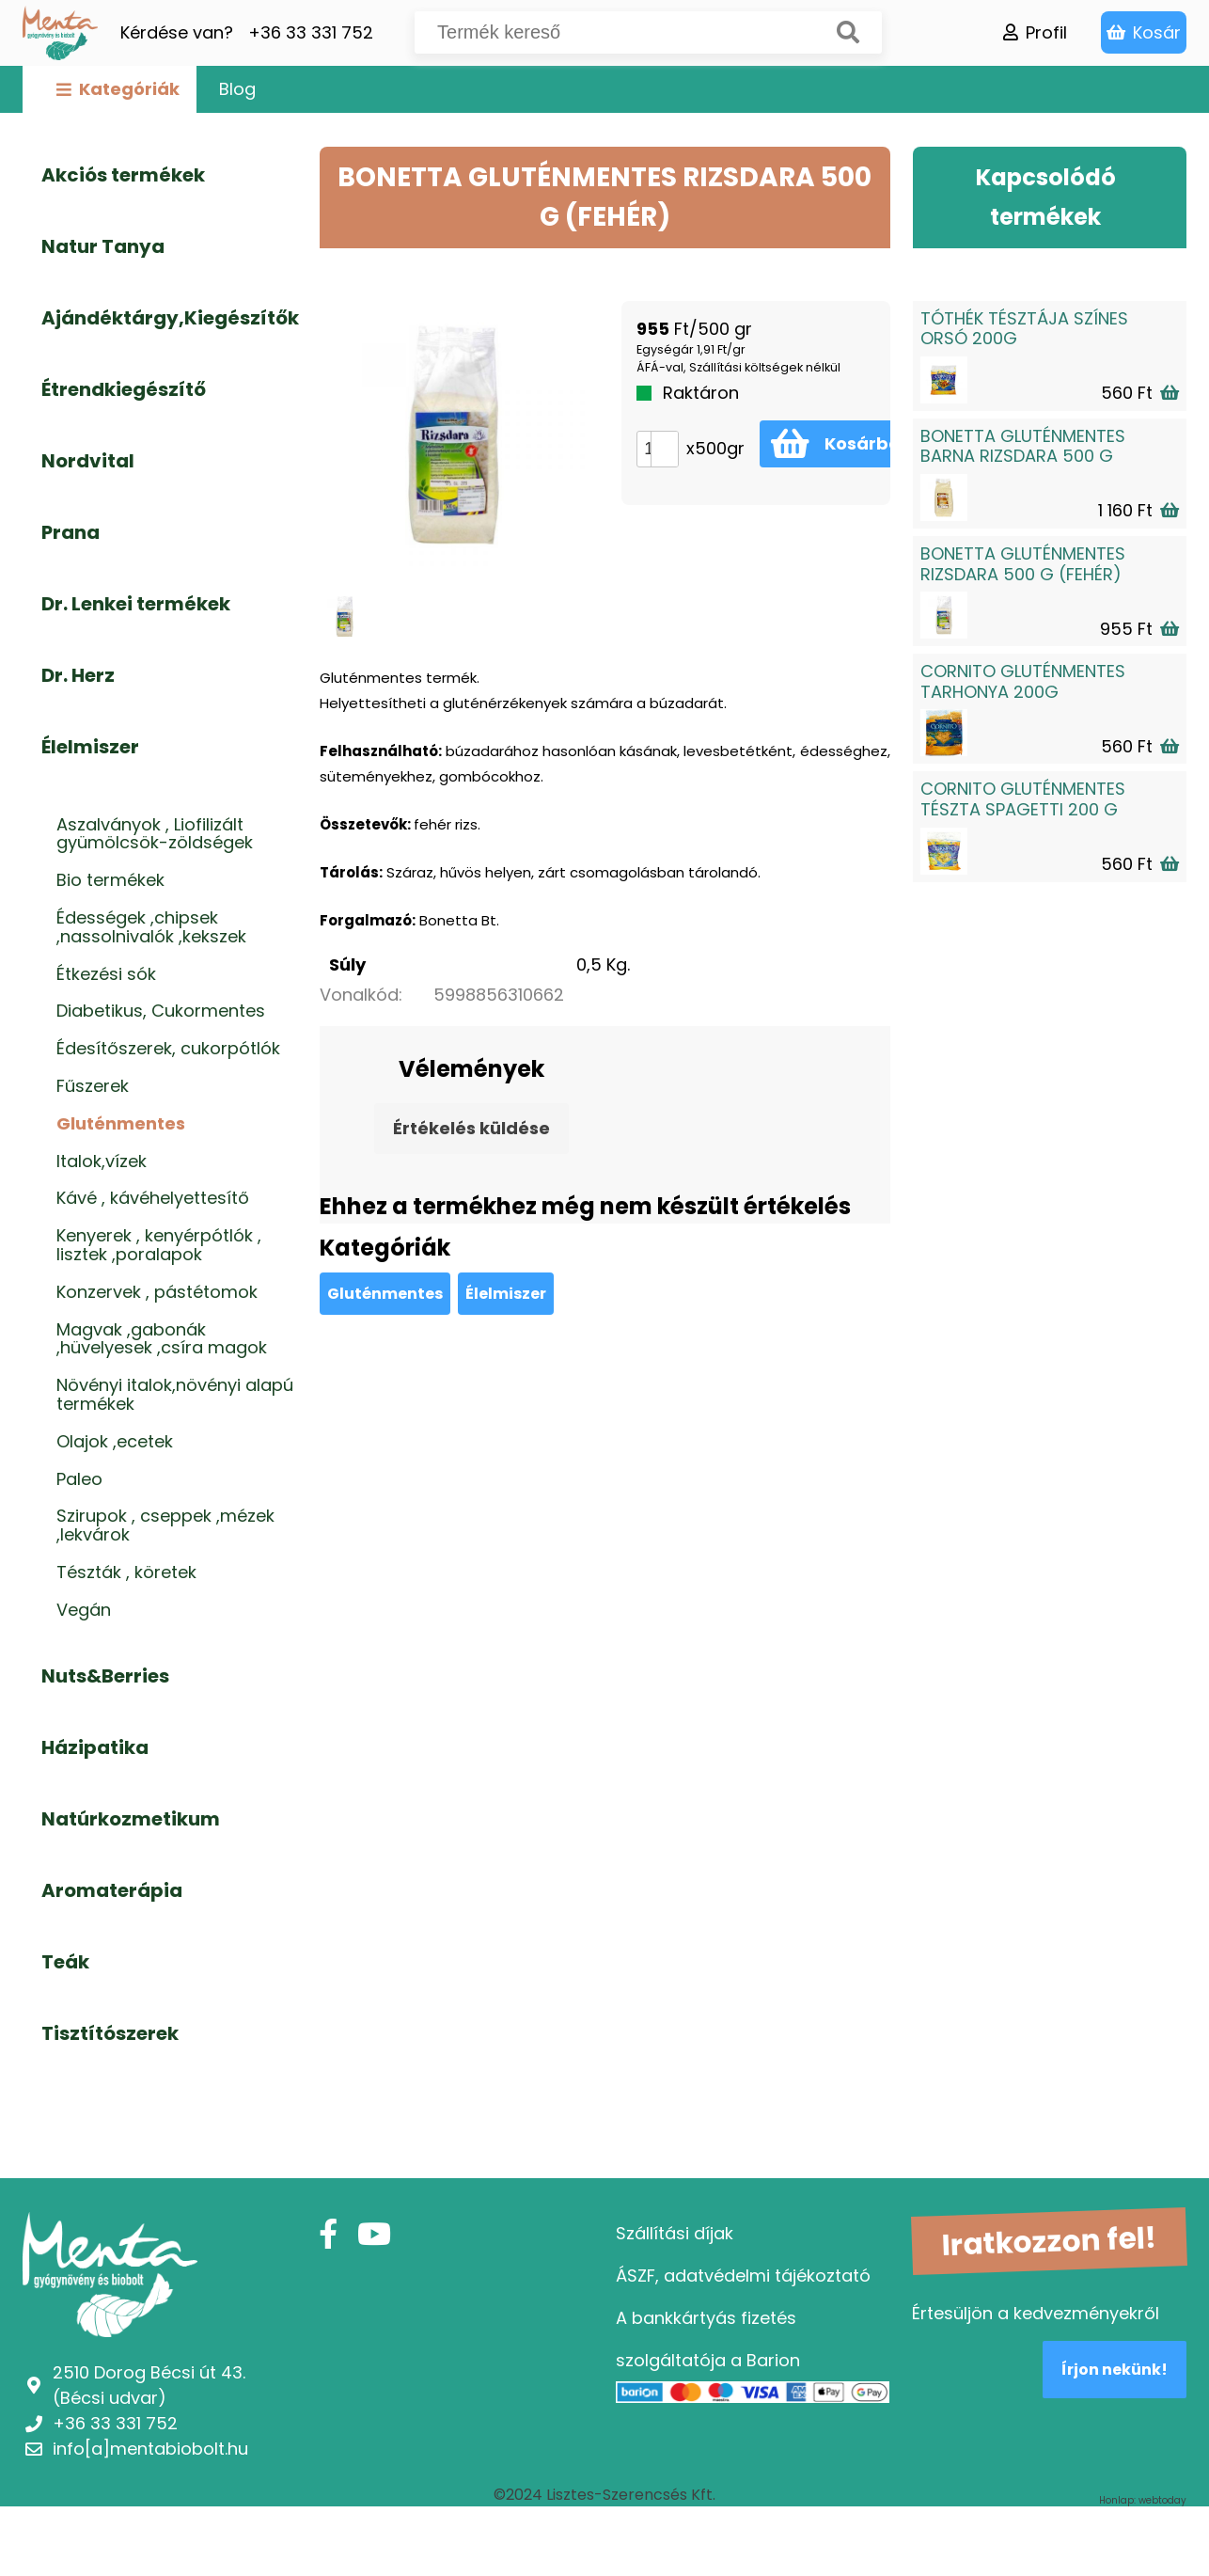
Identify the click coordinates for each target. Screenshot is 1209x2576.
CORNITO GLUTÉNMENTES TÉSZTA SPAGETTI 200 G (1022, 799)
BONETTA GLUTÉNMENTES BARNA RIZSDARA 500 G (1022, 446)
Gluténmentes (385, 1293)
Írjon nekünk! (1114, 2369)
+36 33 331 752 (310, 32)
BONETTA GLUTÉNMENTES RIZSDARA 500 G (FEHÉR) (1022, 564)
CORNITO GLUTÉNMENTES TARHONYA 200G (1022, 681)
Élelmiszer (505, 1293)
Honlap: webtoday (1142, 2500)
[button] (664, 441)
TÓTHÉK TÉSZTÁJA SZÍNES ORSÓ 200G (1024, 329)
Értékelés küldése (471, 1128)
